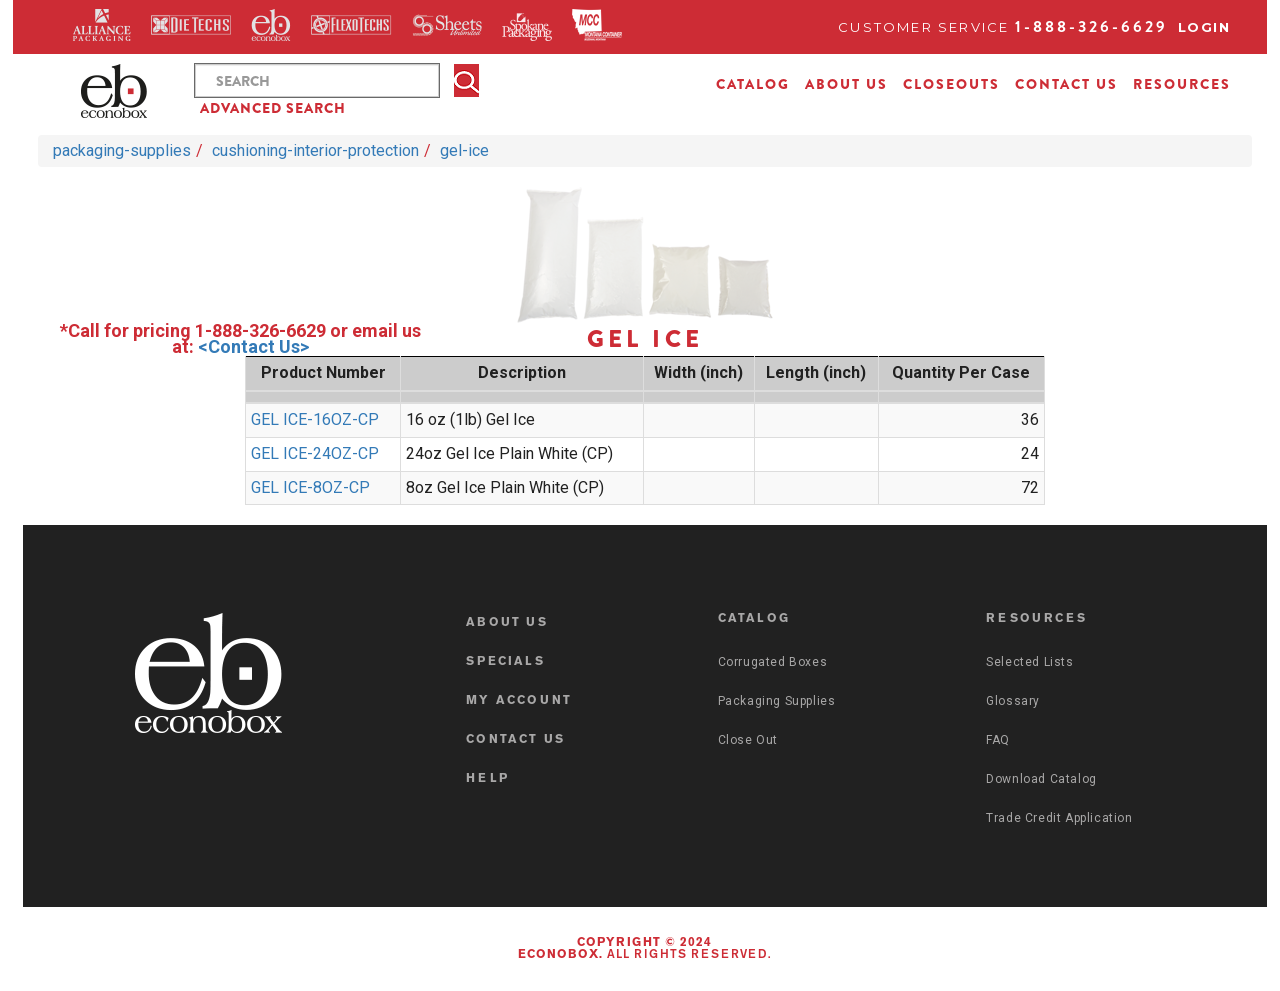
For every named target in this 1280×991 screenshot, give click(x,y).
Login (1204, 27)
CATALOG (753, 84)
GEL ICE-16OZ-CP (315, 419)
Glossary (1013, 701)
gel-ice (464, 150)
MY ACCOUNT (519, 701)
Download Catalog (1041, 779)
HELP (487, 779)
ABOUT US (846, 84)
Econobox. (560, 955)
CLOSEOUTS (951, 84)
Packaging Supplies (777, 701)
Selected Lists (1029, 662)
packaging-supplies (122, 150)
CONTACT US (1066, 84)
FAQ (998, 740)
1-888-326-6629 (1091, 26)
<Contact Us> (253, 346)
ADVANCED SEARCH (273, 108)
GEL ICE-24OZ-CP (315, 453)
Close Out (748, 740)
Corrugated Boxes (773, 662)
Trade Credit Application (1059, 818)
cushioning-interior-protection (315, 150)
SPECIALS (505, 662)
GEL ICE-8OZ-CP (310, 487)
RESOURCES (1182, 84)
